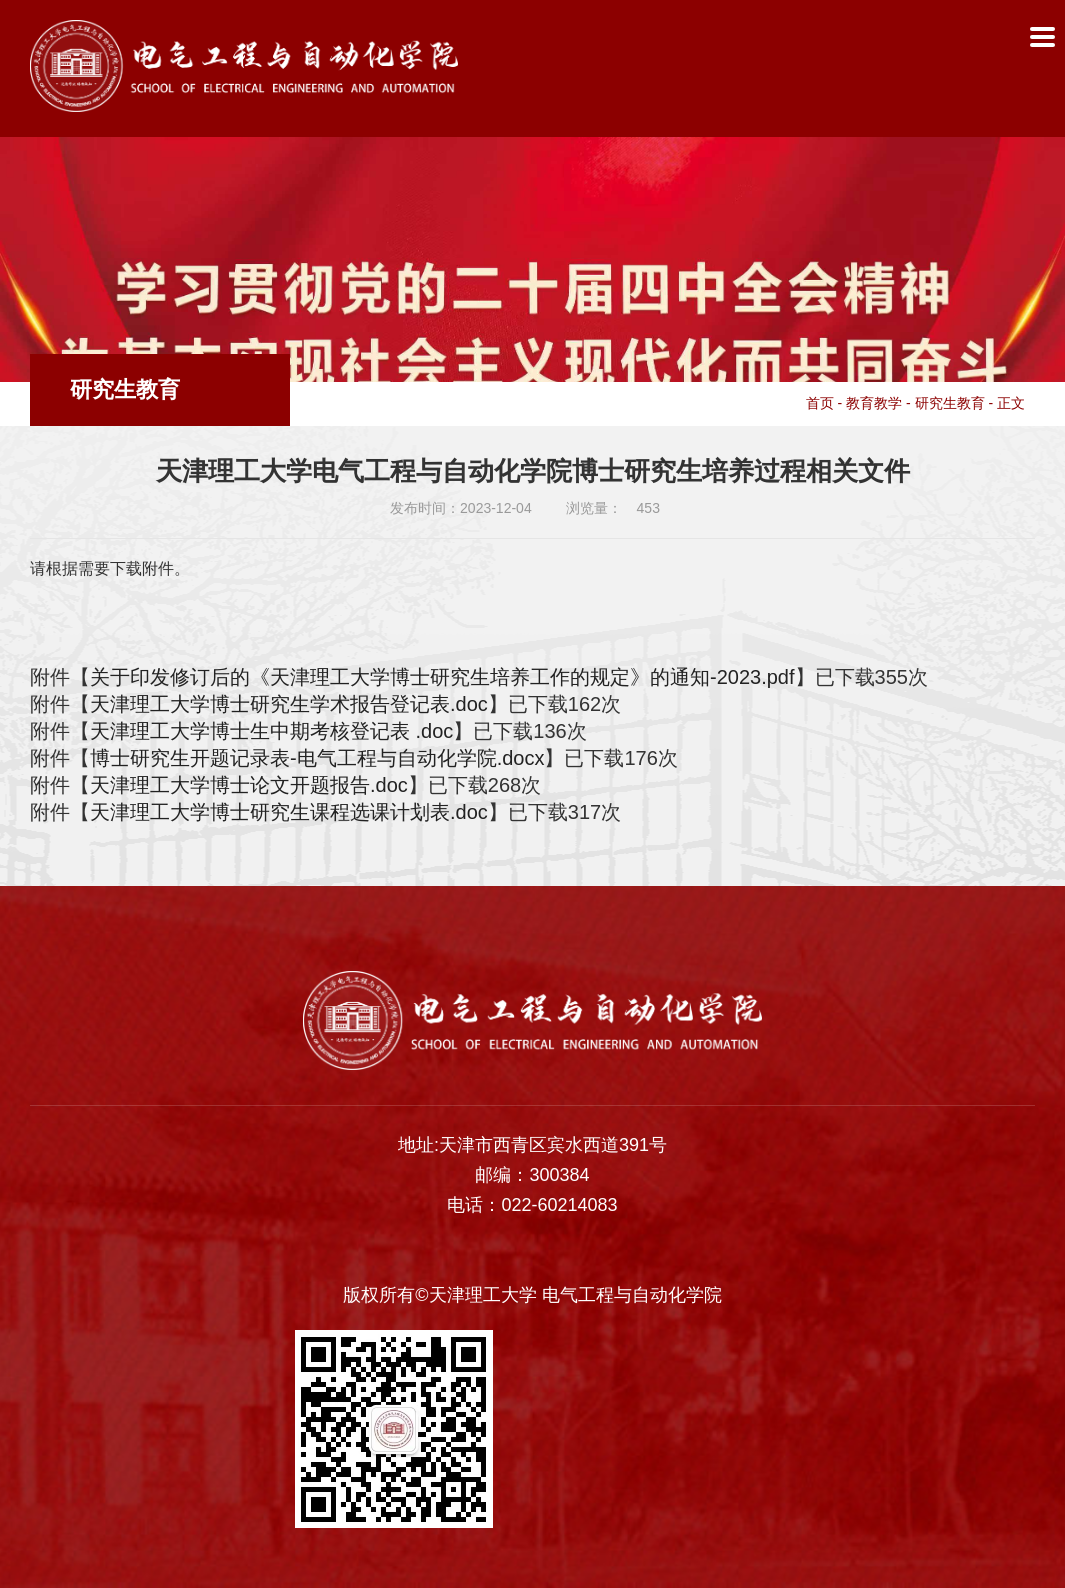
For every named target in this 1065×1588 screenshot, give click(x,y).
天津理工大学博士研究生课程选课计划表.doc (289, 812)
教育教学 (874, 403)
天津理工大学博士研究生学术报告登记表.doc (289, 704)
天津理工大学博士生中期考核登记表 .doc (271, 731)
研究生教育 (950, 403)
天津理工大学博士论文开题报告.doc (249, 785)
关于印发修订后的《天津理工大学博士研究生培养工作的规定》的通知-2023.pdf (442, 677)
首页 (820, 403)
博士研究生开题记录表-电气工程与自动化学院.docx (317, 758)
